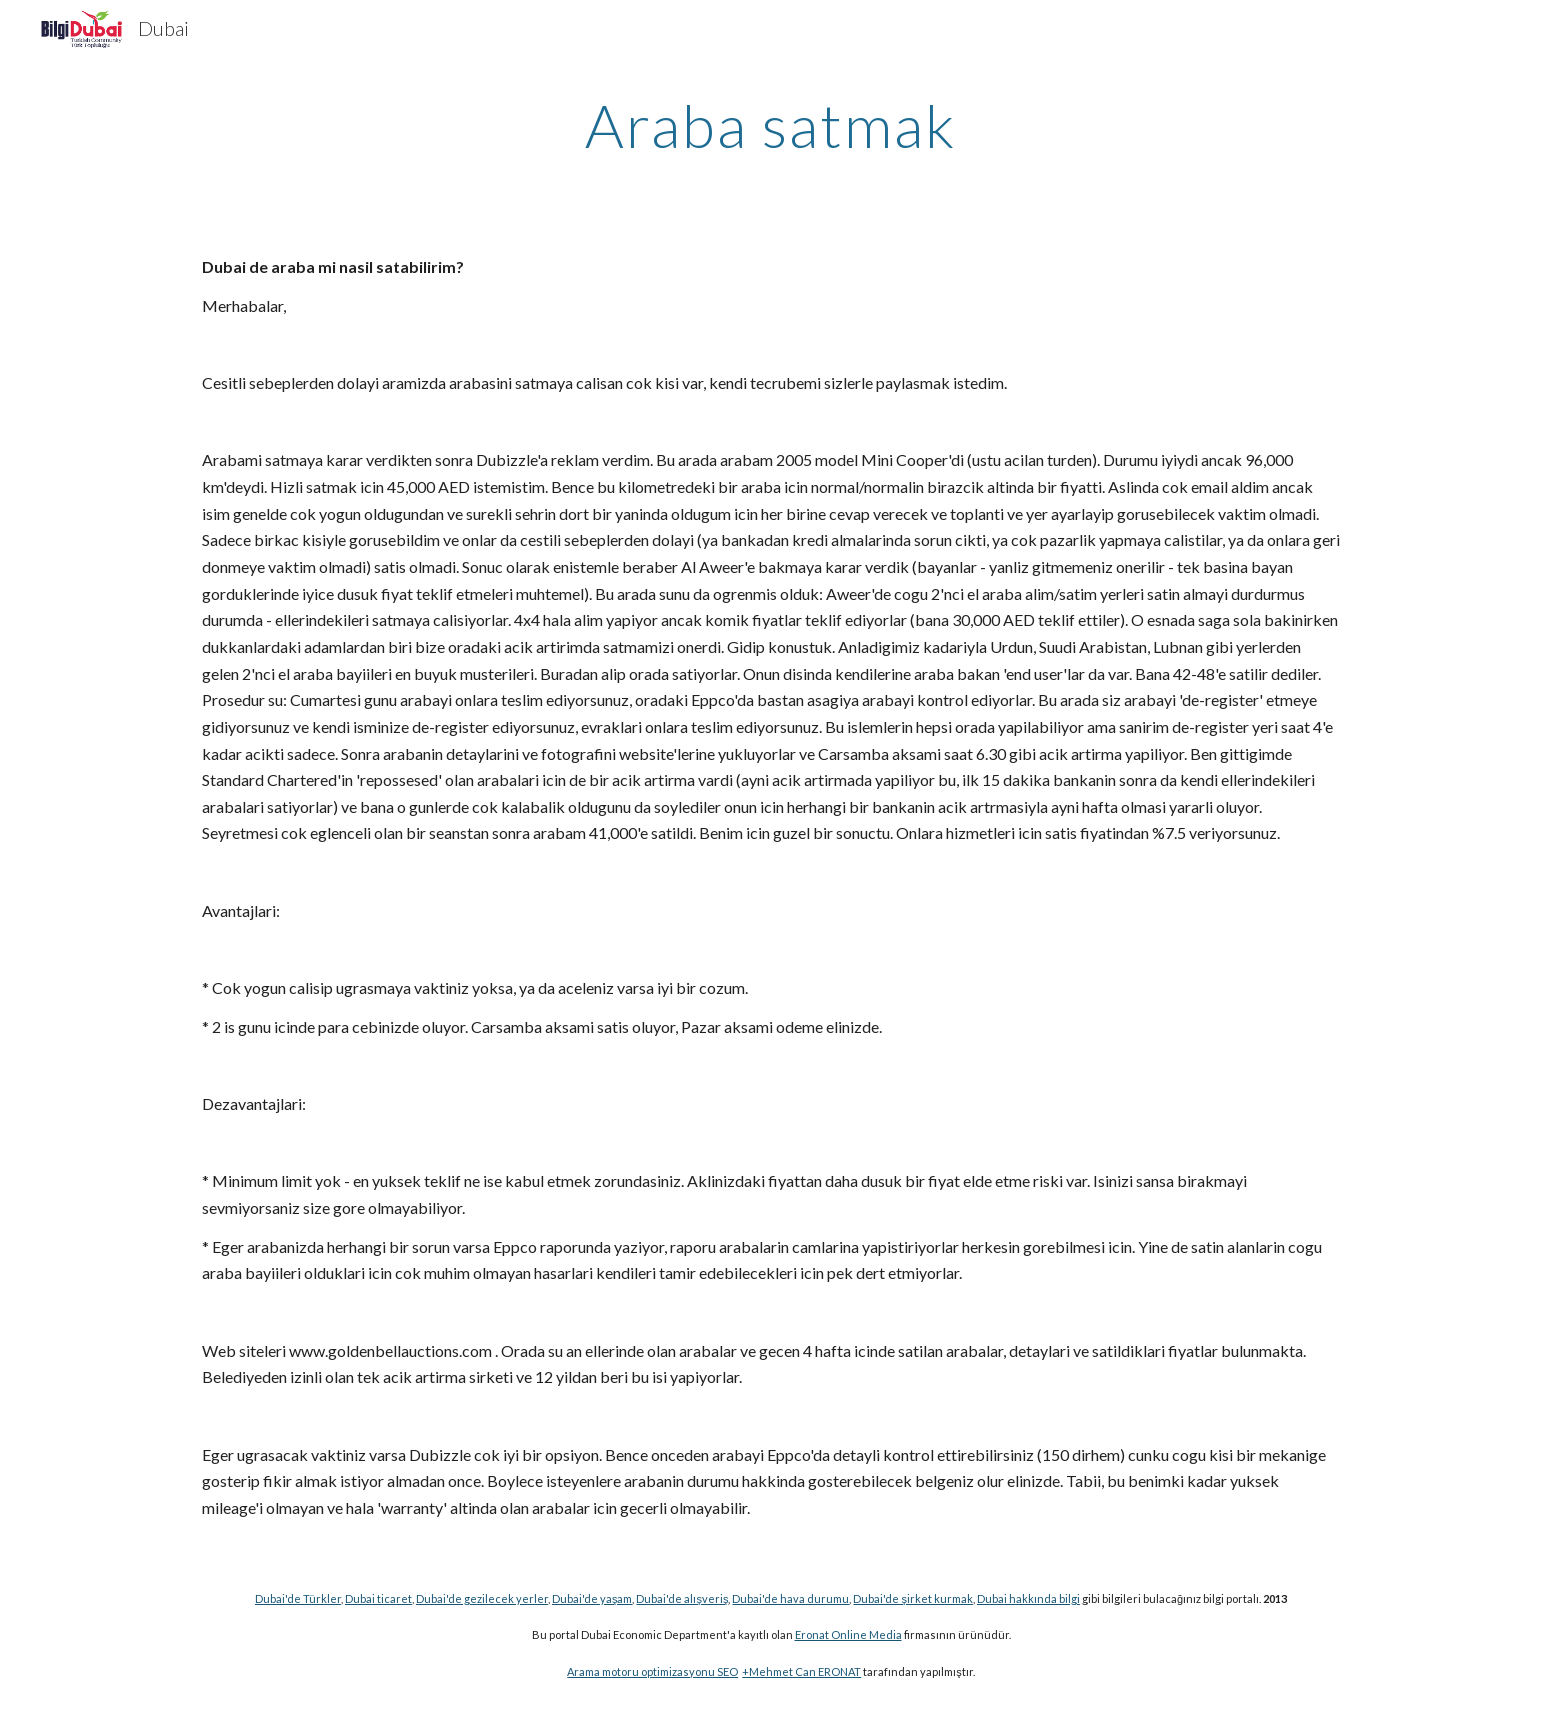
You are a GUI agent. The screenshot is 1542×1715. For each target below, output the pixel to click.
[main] (771, 125)
